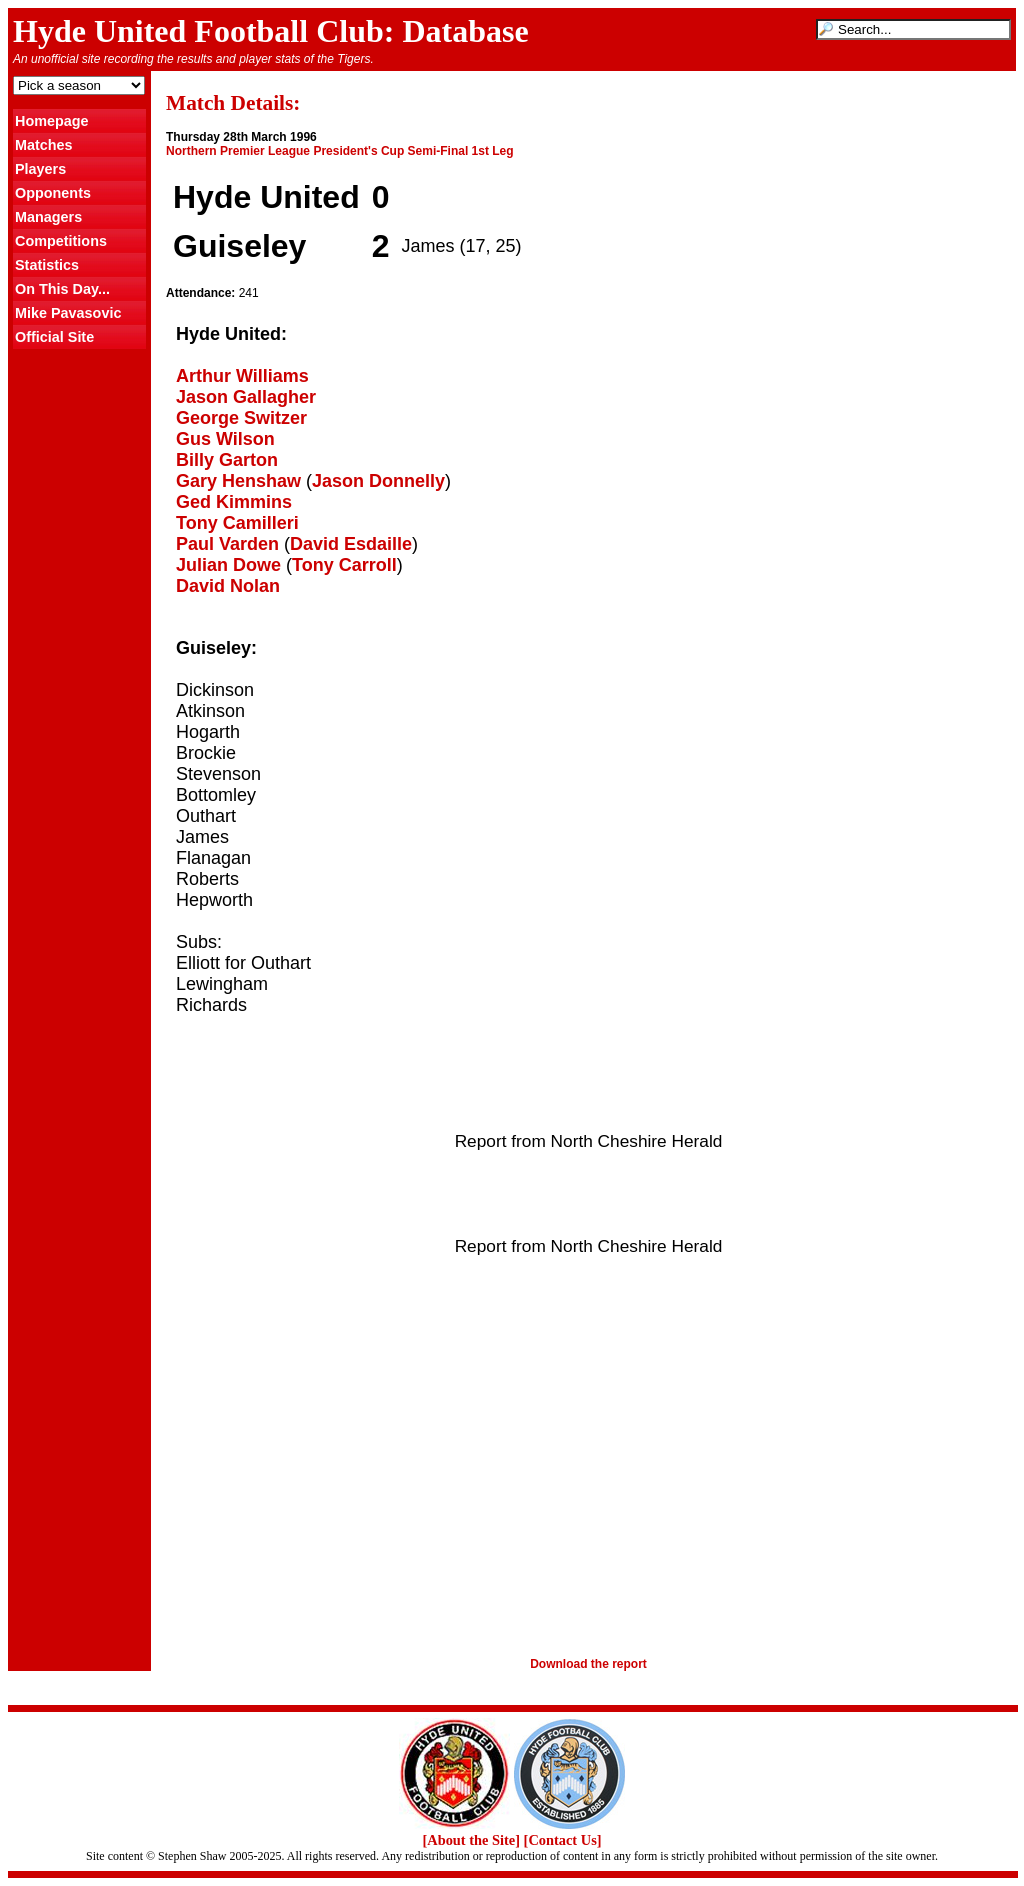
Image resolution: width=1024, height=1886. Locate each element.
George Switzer (241, 418)
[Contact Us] (563, 1840)
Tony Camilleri (237, 523)
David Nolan (228, 586)
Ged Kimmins (234, 502)
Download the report (588, 1664)
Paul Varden (227, 544)
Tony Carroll (344, 565)
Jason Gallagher (246, 397)
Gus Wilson (225, 439)
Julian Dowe (228, 565)
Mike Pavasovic (68, 313)
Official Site (54, 337)
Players (40, 169)
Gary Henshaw (238, 481)
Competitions (61, 241)
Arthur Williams (242, 376)
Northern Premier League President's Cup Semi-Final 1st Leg (340, 151)
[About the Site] (471, 1840)
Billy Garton (227, 460)
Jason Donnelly (378, 481)
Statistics (47, 265)
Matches (44, 145)
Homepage (52, 121)
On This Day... (62, 289)
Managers (48, 217)
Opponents (53, 193)
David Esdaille (351, 544)
